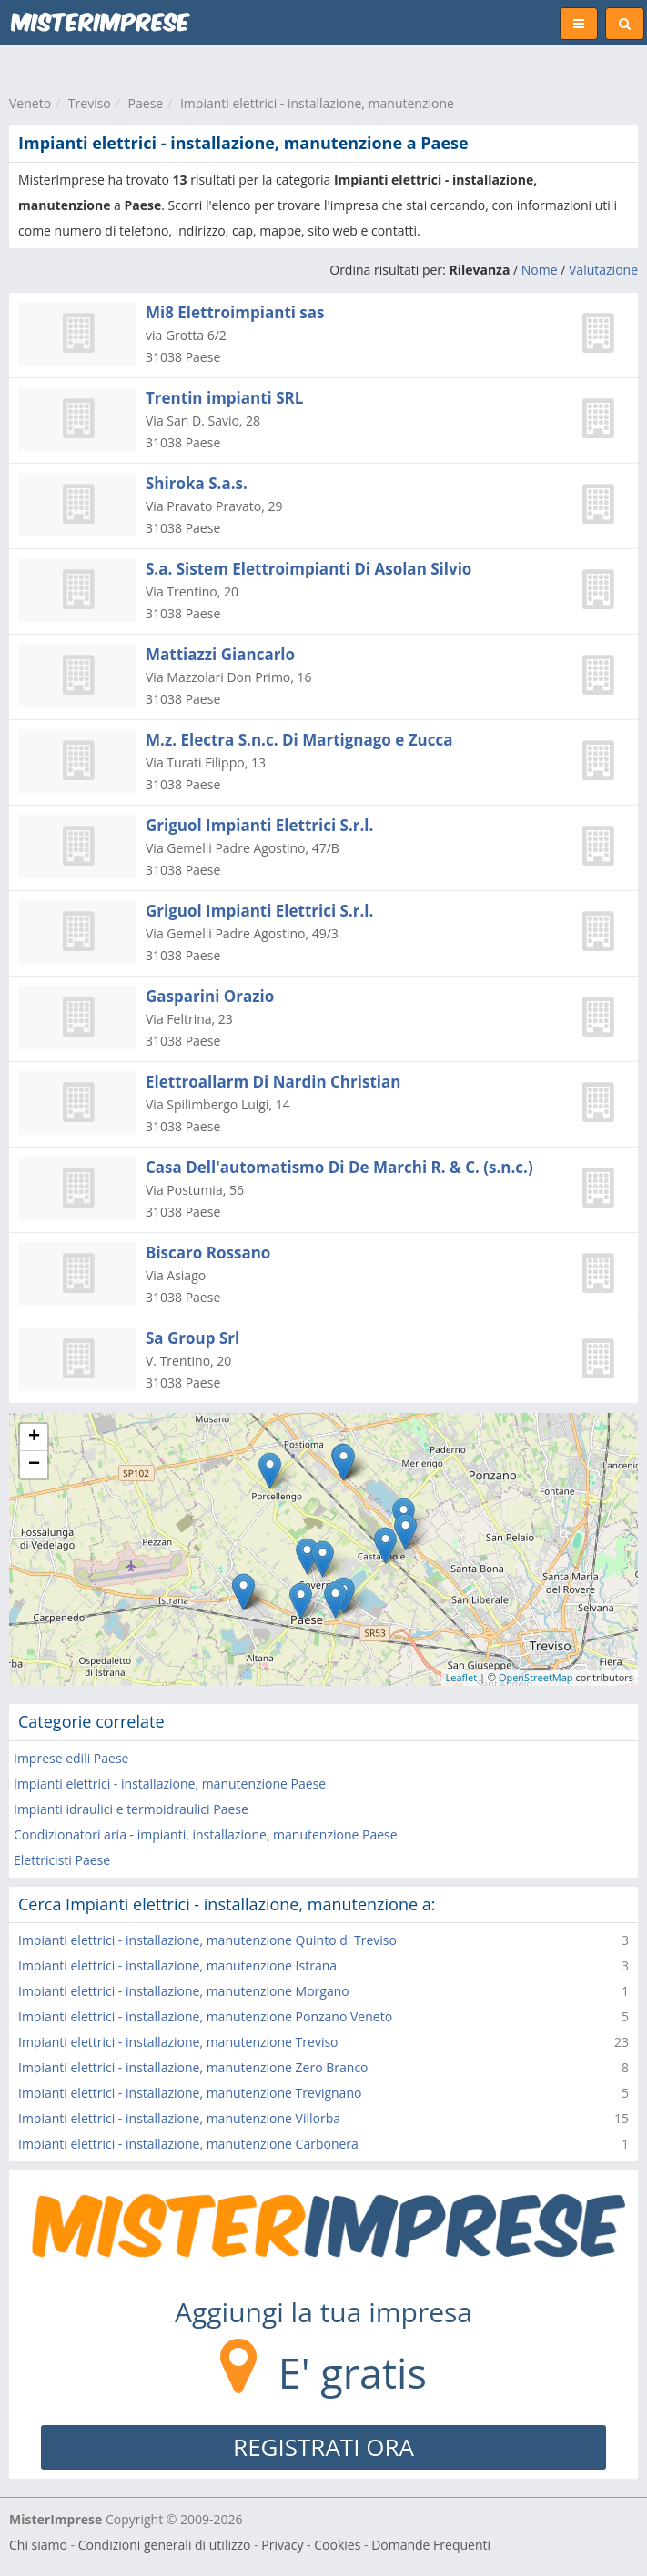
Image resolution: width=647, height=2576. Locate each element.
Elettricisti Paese (62, 1860)
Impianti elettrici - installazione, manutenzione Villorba (179, 2118)
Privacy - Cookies (310, 2544)
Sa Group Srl (192, 1338)
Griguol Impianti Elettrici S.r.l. (259, 825)
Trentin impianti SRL (224, 397)
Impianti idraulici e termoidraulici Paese (131, 1809)
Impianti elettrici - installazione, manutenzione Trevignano (189, 2092)
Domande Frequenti (430, 2544)
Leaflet (462, 1677)
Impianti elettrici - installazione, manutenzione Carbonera (188, 2143)
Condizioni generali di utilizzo (164, 2544)
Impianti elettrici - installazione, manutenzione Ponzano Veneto (205, 2016)
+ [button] (34, 1437)
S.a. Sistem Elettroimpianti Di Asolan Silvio (308, 568)
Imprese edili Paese (71, 1758)
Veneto (30, 103)
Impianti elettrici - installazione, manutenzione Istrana (177, 1965)
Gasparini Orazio (210, 996)
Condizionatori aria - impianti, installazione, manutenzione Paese (206, 1834)
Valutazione (603, 269)
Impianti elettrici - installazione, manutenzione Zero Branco (193, 2067)
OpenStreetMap (536, 1677)
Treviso (89, 103)
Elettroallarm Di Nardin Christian (273, 1081)
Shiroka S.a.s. (197, 483)
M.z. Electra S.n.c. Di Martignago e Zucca (299, 739)
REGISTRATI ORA (323, 2447)
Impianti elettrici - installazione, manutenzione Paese (170, 1783)
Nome (539, 269)
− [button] (34, 1464)
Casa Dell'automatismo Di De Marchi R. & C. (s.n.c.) (339, 1167)
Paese (146, 103)
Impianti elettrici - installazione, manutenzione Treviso (178, 2041)
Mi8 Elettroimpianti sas (235, 312)
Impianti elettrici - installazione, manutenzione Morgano (183, 1991)
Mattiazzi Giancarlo (220, 654)
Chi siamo (38, 2544)
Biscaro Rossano (208, 1252)
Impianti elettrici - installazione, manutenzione (317, 103)
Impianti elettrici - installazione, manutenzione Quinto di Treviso (207, 1940)
